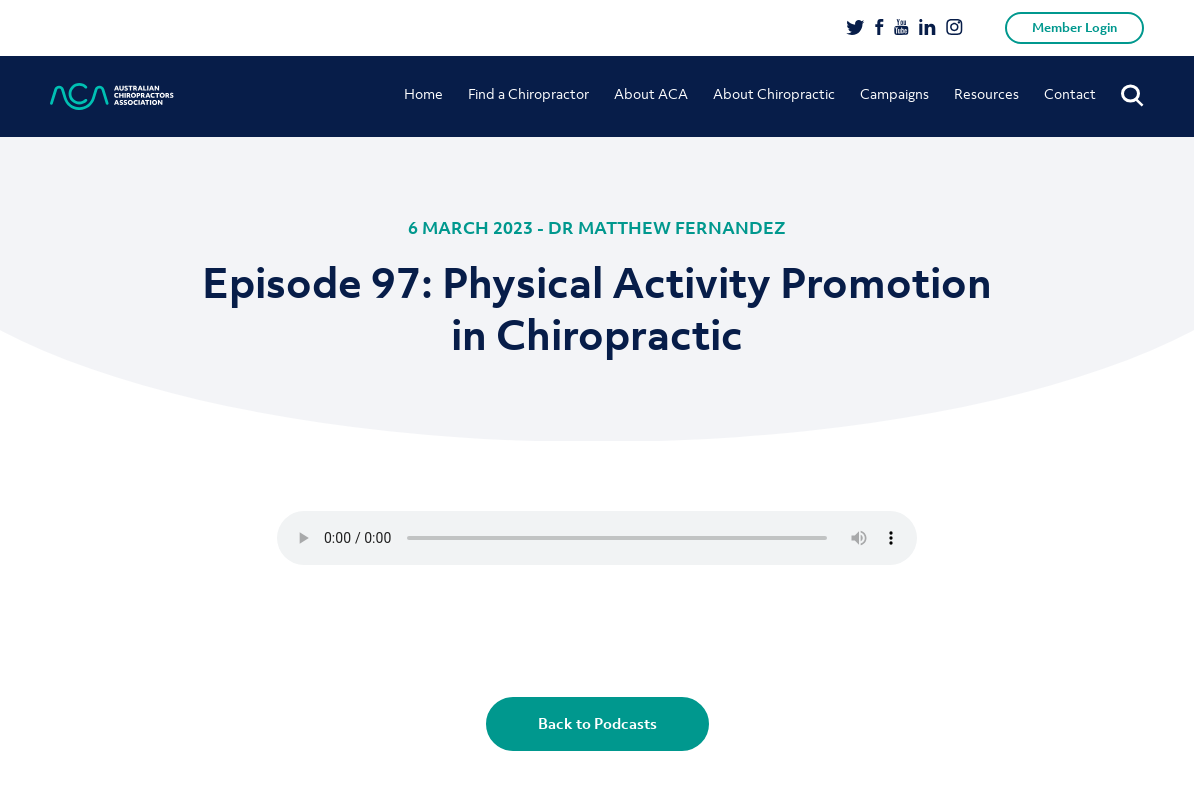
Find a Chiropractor (528, 93)
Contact (1070, 93)
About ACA (651, 93)
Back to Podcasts (597, 723)
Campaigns (894, 93)
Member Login (1074, 27)
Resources (986, 93)
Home (423, 93)
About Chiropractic (774, 93)
